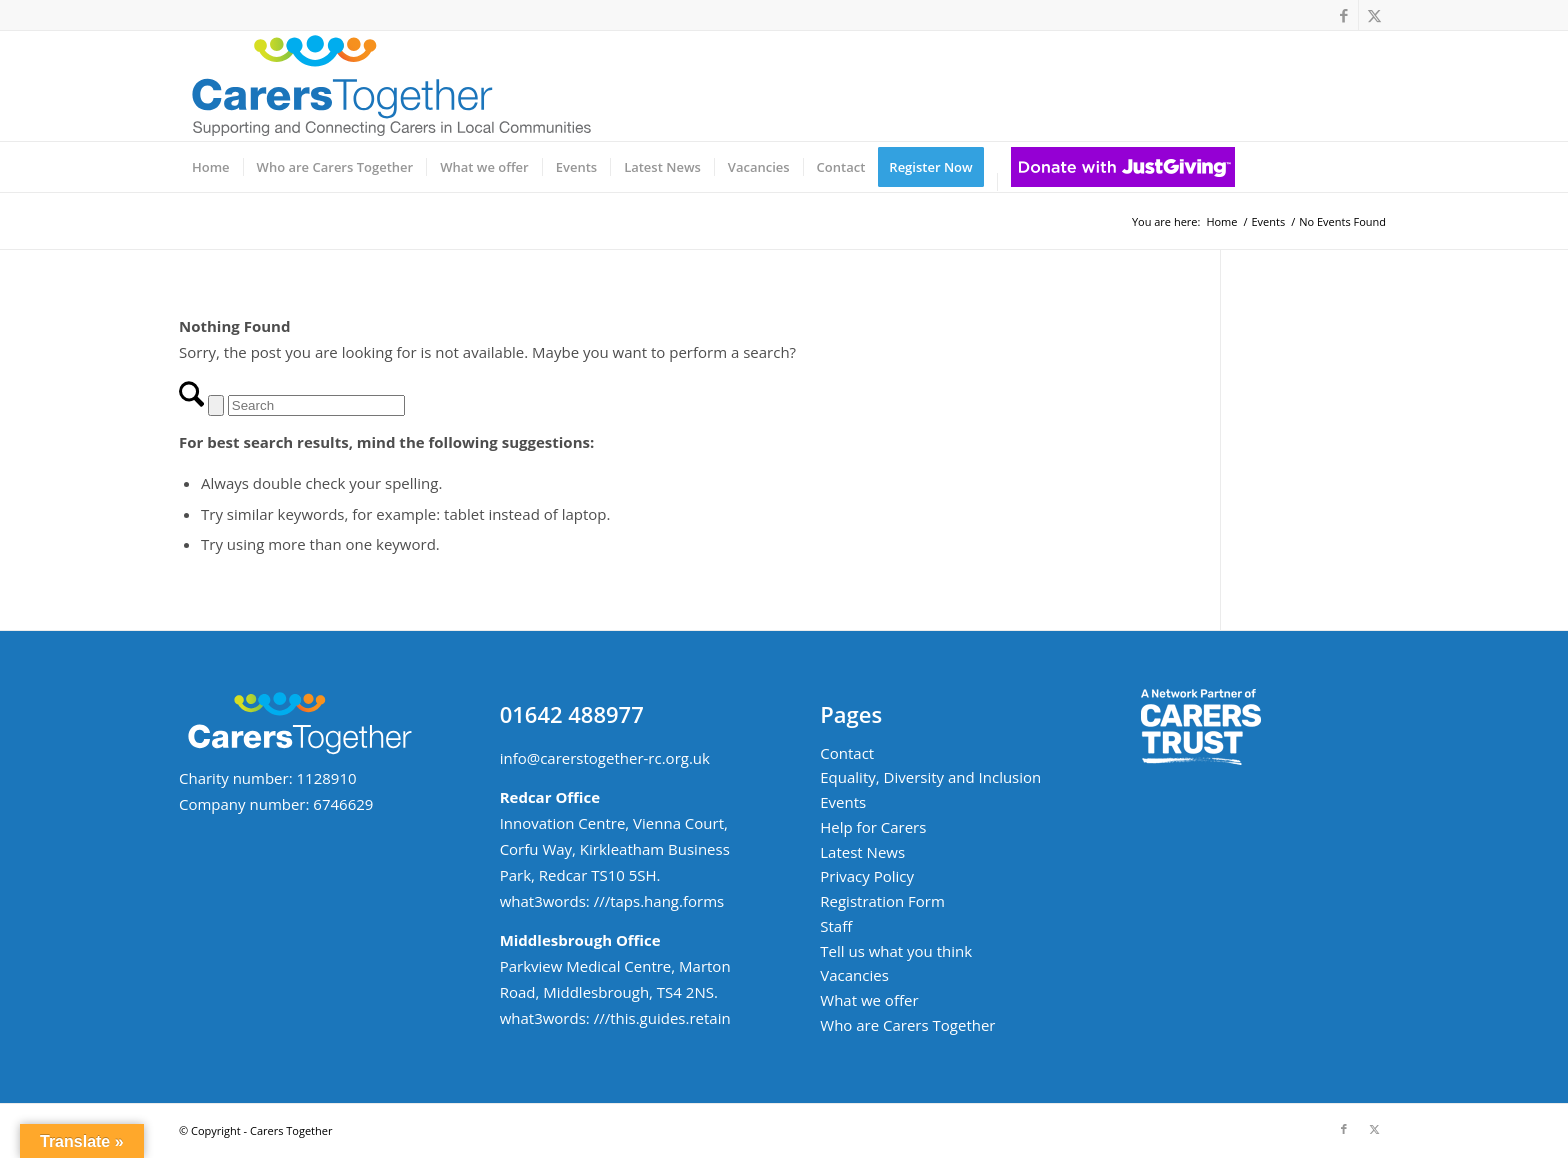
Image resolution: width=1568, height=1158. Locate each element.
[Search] (316, 405)
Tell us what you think (896, 951)
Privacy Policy (867, 876)
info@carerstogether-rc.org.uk (605, 758)
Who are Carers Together (907, 1025)
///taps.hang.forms (659, 901)
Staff (836, 926)
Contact (847, 753)
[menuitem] (211, 167)
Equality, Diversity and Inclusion (930, 777)
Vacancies (854, 975)
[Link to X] (1374, 15)
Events (843, 802)
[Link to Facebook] (1343, 15)
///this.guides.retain (662, 1018)
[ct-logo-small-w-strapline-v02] (389, 86)
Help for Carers (873, 827)
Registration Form (882, 901)
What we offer (869, 1000)
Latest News (862, 852)
